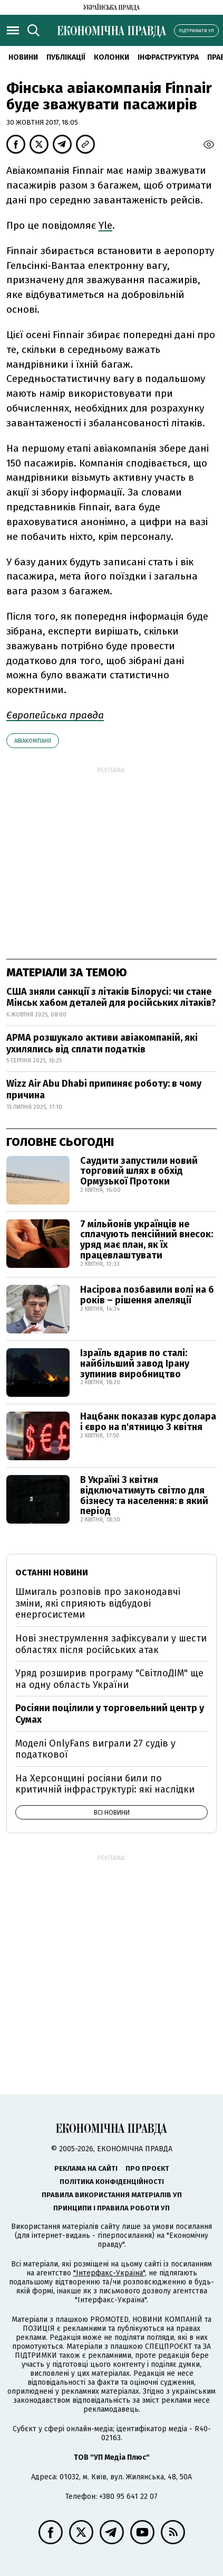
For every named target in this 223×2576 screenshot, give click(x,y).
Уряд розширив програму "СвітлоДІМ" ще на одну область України (109, 1679)
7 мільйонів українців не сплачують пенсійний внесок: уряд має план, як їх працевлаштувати (146, 1239)
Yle (105, 225)
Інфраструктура (168, 57)
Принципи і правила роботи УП (111, 2208)
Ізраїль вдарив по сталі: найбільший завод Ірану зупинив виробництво (134, 1363)
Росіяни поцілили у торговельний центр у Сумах (109, 1713)
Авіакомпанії (32, 741)
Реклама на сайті (86, 2168)
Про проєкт (147, 2168)
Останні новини (51, 1572)
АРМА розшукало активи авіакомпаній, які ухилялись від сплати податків (102, 1043)
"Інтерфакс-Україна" (109, 2273)
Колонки (111, 57)
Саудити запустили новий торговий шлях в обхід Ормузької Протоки (139, 1171)
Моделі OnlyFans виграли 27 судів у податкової (95, 1749)
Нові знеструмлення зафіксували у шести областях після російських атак (111, 1644)
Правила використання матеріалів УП (112, 2195)
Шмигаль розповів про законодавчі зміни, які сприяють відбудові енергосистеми (97, 1603)
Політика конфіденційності (112, 2182)
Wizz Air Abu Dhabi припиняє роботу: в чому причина (103, 1089)
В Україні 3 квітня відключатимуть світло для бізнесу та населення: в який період (144, 1495)
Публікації (65, 57)
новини (23, 57)
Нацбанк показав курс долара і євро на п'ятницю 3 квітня (148, 1422)
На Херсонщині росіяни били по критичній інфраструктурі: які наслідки (105, 1784)
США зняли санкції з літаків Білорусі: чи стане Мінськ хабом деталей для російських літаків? (111, 997)
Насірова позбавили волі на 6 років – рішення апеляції (147, 1295)
